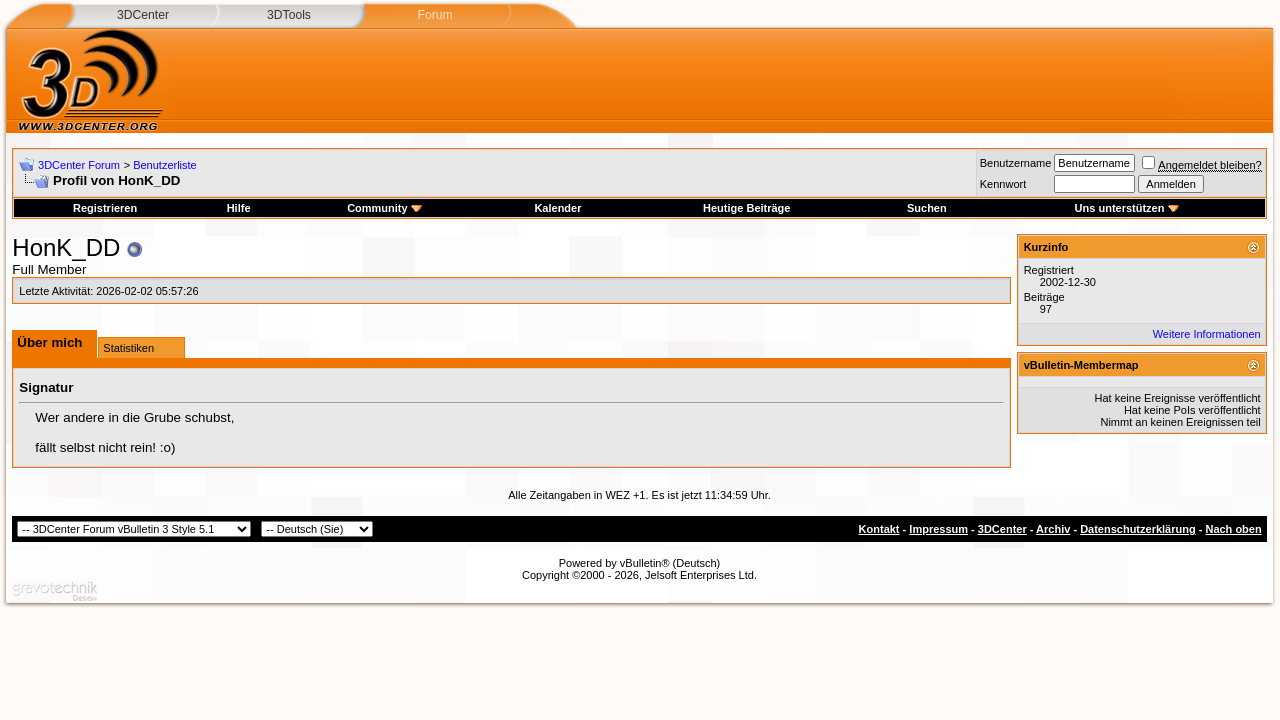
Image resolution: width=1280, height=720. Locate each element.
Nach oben (1233, 529)
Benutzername (1016, 163)
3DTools (289, 15)
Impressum (938, 529)
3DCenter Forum (79, 165)
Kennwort (1003, 184)
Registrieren (105, 208)
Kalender (557, 208)
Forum (434, 15)
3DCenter (143, 15)
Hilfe (239, 208)
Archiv (1053, 529)
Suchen (927, 208)
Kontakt (879, 529)
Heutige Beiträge (746, 208)
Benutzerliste (165, 165)
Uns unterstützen (1127, 208)
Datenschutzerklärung (1138, 529)
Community (384, 208)
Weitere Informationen (1207, 334)
